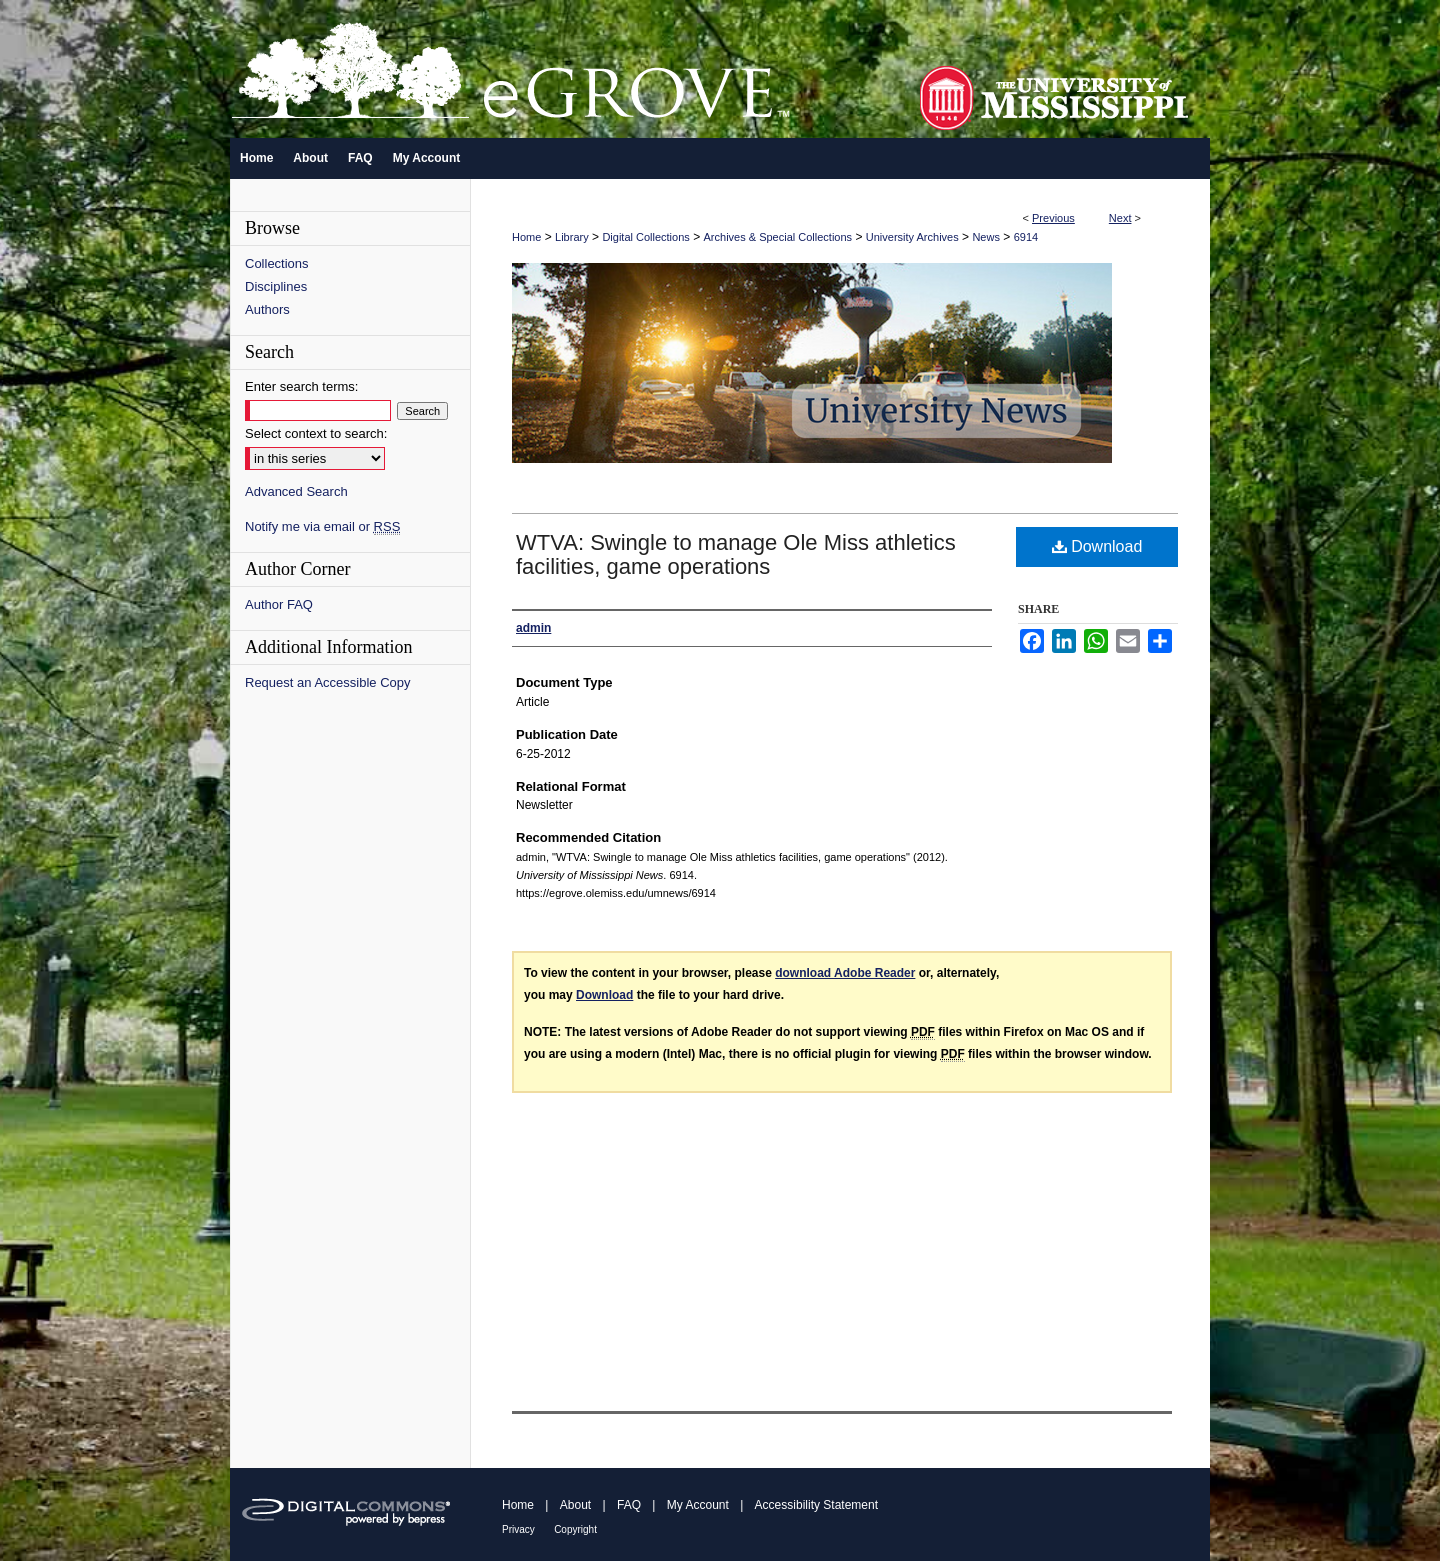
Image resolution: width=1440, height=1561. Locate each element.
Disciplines (276, 286)
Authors (267, 309)
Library (572, 237)
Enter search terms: (301, 386)
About (575, 1505)
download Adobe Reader (845, 973)
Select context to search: (316, 433)
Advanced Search (296, 491)
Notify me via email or (322, 526)
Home (526, 237)
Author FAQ (279, 604)
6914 (1026, 237)
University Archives (912, 237)
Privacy (518, 1529)
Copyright (575, 1529)
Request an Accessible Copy (327, 682)
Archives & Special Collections (778, 237)
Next (1120, 218)
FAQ (629, 1505)
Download (1097, 546)
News (986, 237)
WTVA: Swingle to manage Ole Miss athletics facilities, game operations (736, 554)
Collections (277, 263)
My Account (698, 1505)
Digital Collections (645, 237)
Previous (1053, 218)
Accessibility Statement (816, 1505)
